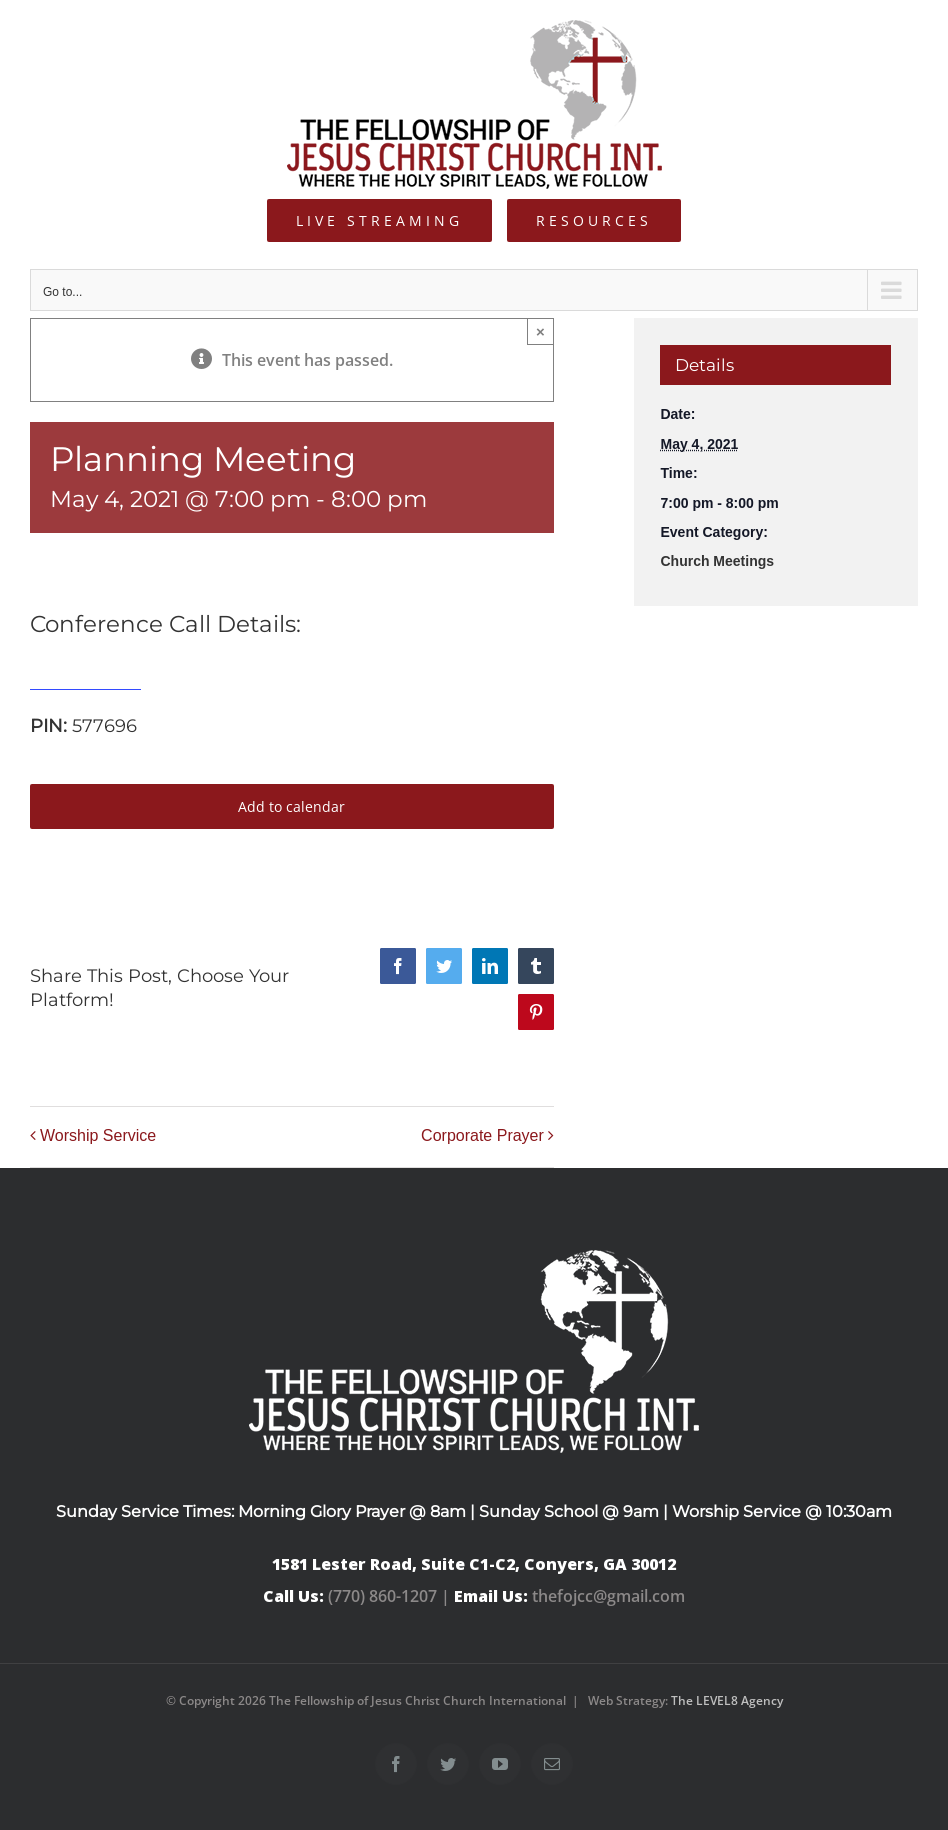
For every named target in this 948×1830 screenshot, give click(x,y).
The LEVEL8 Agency (727, 1700)
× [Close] (540, 331)
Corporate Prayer (482, 1135)
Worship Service (98, 1135)
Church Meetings (717, 561)
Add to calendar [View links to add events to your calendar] (291, 806)
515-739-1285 (85, 678)
